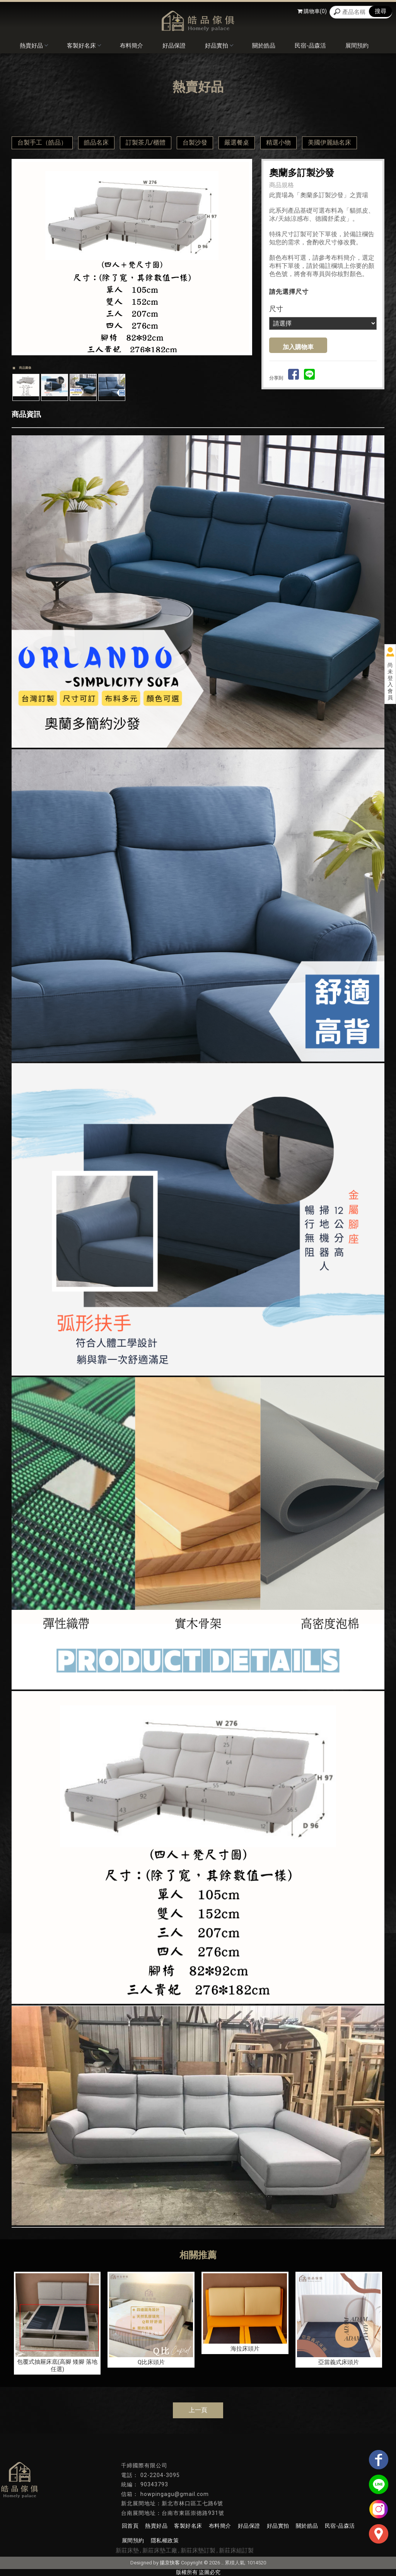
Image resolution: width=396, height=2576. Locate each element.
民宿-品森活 (310, 45)
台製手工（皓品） (42, 142)
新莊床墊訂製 (198, 2550)
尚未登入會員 (390, 681)
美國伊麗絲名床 (329, 142)
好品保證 (174, 45)
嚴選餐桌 (236, 142)
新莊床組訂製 (236, 2550)
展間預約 (357, 45)
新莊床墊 (127, 2550)
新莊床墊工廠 (159, 2550)
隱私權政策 (163, 2540)
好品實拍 (219, 45)
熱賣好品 (34, 45)
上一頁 (198, 2410)
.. (222, 2563)
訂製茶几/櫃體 (146, 142)
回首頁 (130, 2526)
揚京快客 (170, 2563)
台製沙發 (195, 142)
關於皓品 (263, 45)
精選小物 (278, 142)
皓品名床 (96, 142)
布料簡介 (131, 45)
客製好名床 (84, 45)
